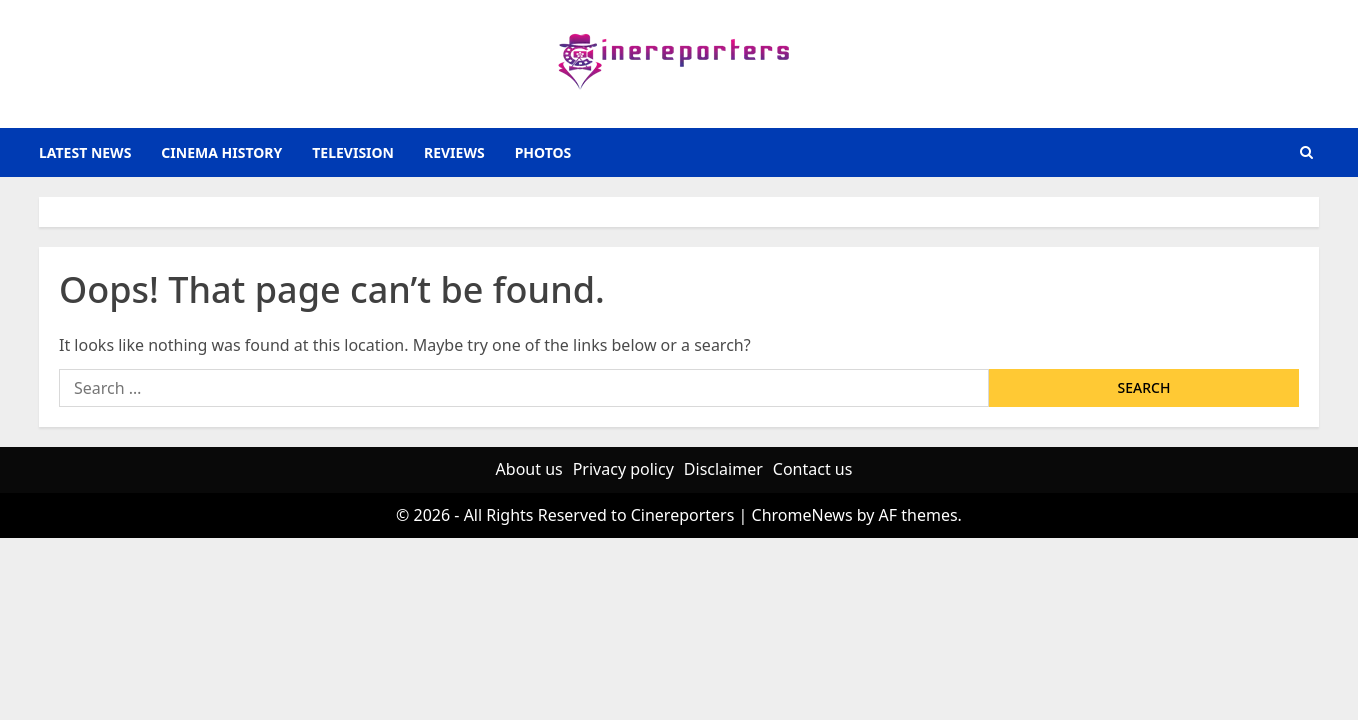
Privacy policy (623, 469)
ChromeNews (802, 515)
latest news (85, 152)
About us (529, 469)
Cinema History (221, 152)
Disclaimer (723, 469)
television (353, 152)
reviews (454, 152)
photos (543, 152)
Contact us (813, 469)
